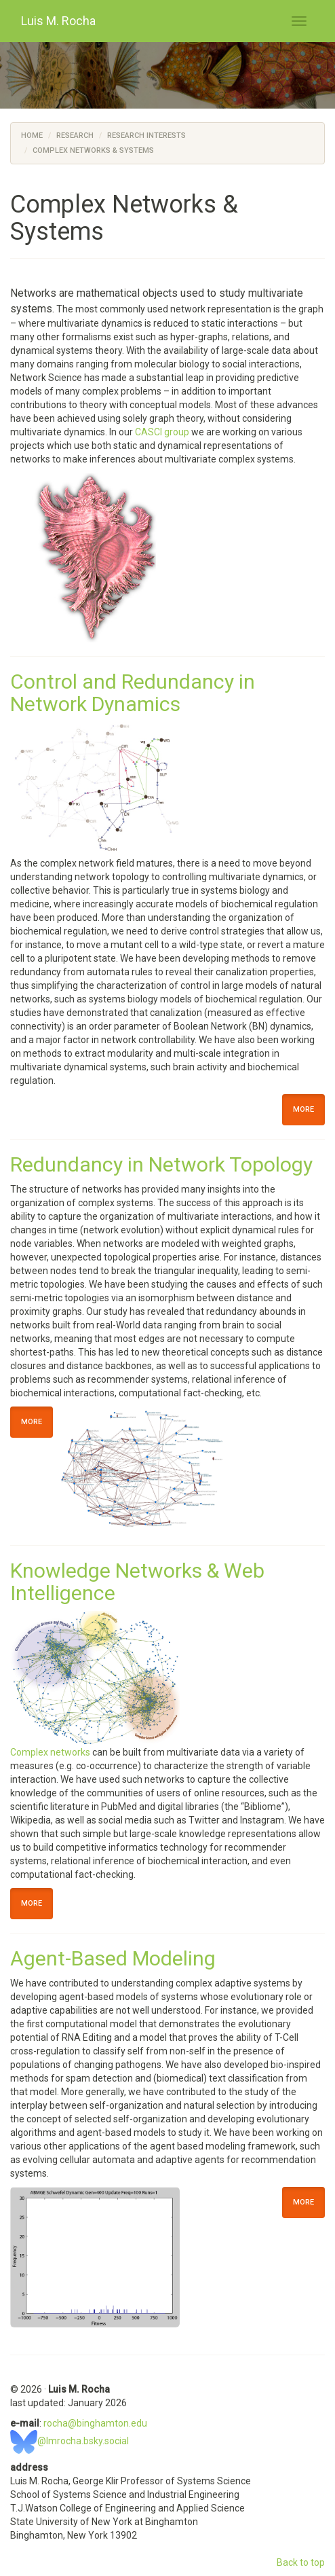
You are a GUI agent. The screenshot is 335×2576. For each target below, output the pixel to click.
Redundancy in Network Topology (161, 1164)
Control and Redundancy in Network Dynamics (132, 693)
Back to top (301, 2562)
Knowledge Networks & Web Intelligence (137, 1582)
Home (32, 135)
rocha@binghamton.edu (95, 2423)
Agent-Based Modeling (113, 1958)
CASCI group (162, 432)
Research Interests (146, 135)
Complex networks (50, 1752)
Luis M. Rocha (58, 21)
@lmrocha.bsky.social (69, 2440)
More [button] (303, 1109)
